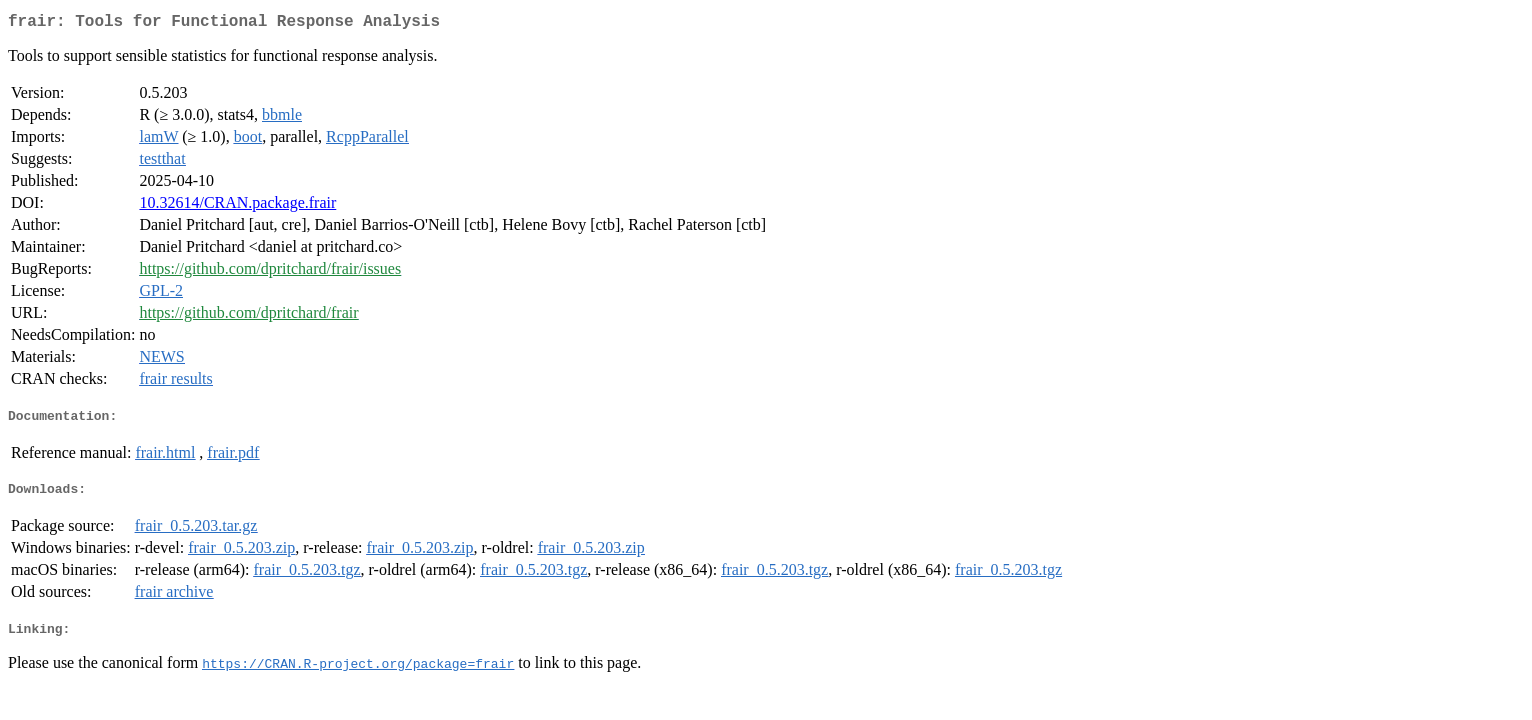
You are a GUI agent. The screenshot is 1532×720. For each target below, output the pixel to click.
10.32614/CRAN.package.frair (237, 206)
